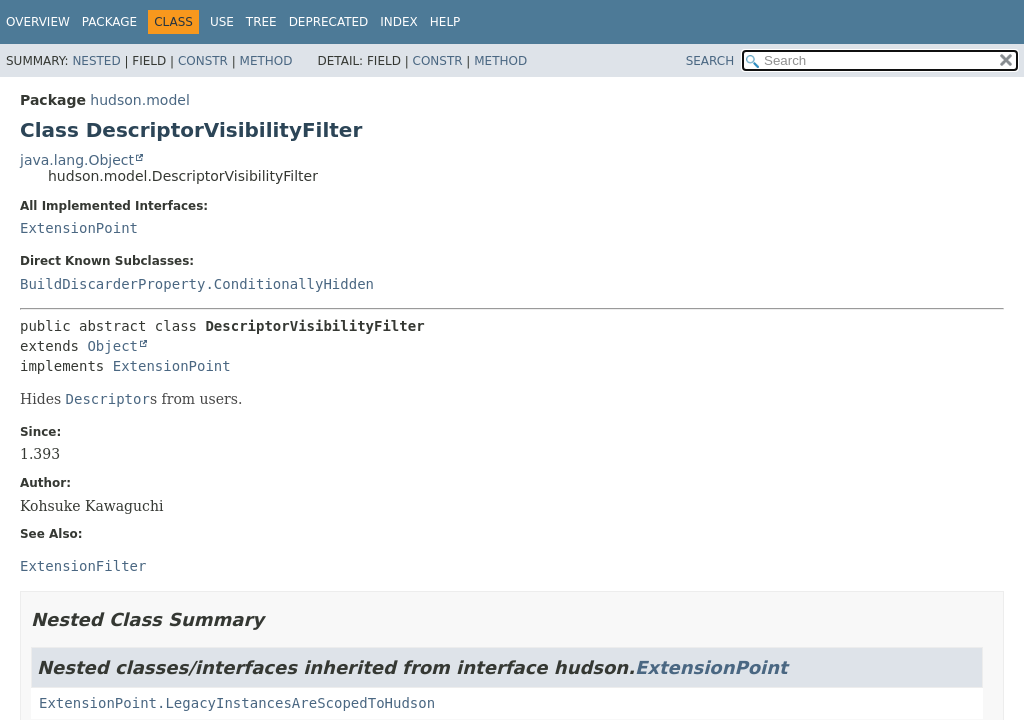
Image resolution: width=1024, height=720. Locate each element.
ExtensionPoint (79, 228)
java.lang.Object (77, 160)
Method (266, 61)
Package (109, 22)
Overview (38, 22)
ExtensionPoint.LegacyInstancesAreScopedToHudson (237, 703)
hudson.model (139, 100)
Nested (96, 61)
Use (222, 22)
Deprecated (329, 22)
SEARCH (710, 61)
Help (445, 22)
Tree (261, 22)
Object (112, 346)
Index (399, 22)
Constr (203, 61)
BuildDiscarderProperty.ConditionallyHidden (197, 284)
